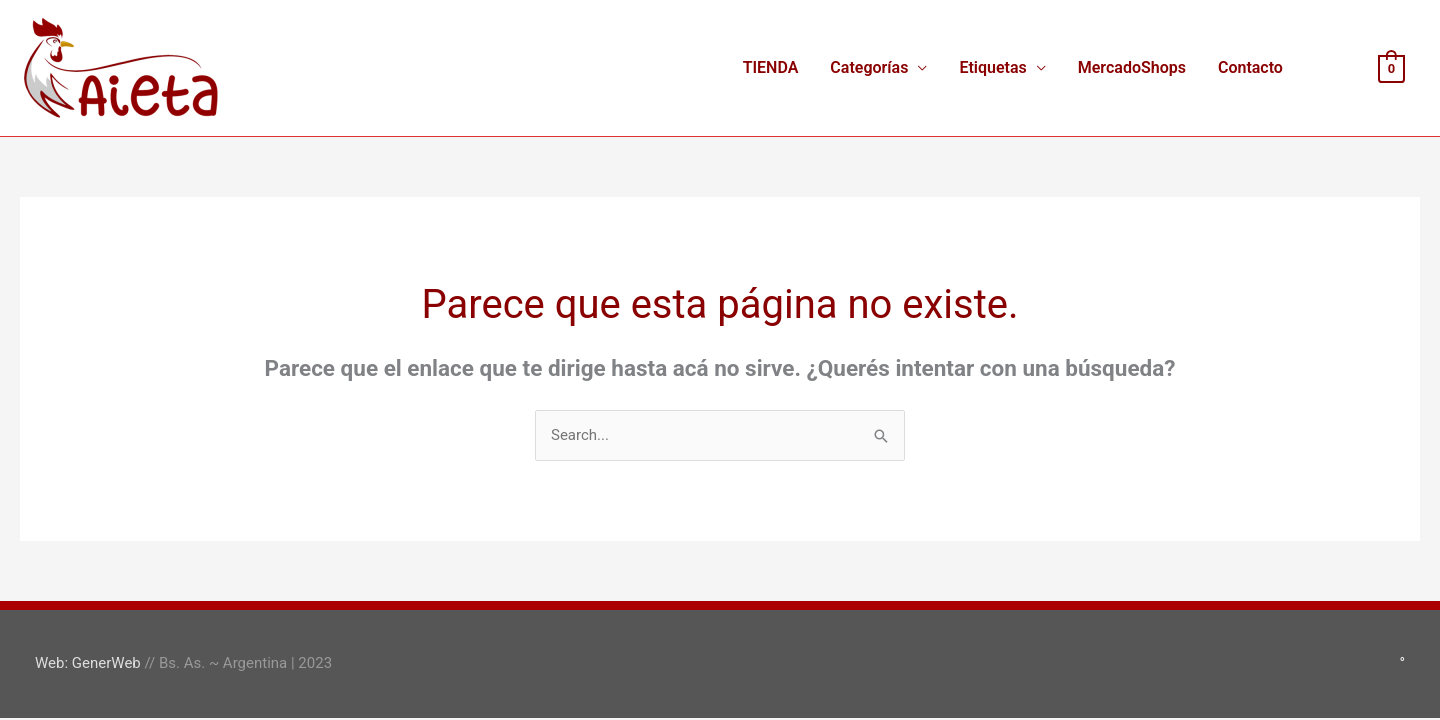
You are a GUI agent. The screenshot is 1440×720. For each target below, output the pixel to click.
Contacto (1250, 67)
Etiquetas (992, 67)
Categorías (869, 67)
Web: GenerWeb (88, 663)
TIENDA (771, 67)
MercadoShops (1132, 67)
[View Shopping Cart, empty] (1391, 68)
